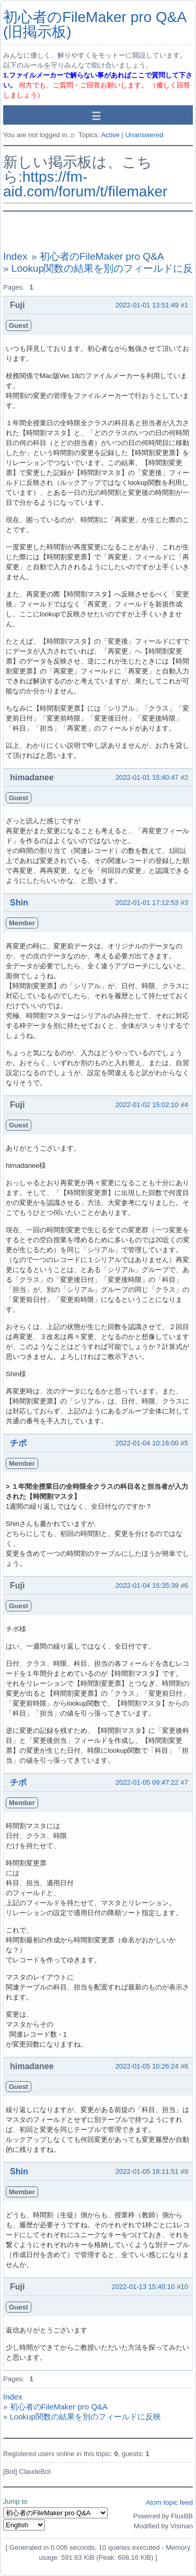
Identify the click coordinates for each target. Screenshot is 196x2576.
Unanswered (144, 135)
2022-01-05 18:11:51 (147, 2171)
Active (110, 135)
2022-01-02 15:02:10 (147, 1105)
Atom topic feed (169, 2502)
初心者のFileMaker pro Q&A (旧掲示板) (94, 24)
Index (15, 256)
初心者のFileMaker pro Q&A (102, 256)
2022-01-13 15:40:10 (143, 2287)
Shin (19, 902)
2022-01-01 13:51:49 (147, 305)
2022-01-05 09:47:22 (147, 1782)
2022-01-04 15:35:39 (147, 1585)
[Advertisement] (98, 231)
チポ (18, 1443)
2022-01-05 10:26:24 (147, 2066)
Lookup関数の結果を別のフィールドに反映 (85, 2416)
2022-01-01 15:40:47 (147, 777)
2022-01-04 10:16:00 (147, 1443)
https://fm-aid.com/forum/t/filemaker (85, 184)
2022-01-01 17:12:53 (147, 902)
